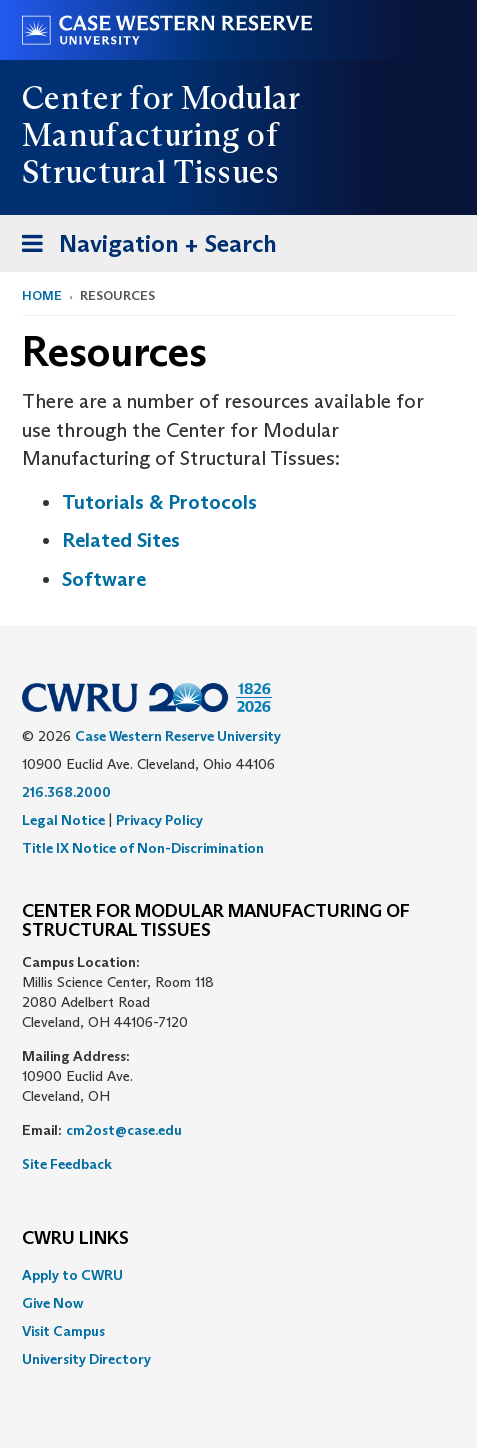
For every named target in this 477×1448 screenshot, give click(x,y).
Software (104, 579)
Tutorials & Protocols (159, 502)
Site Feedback (67, 1164)
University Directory (86, 1359)
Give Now (52, 1303)
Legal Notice (63, 820)
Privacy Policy (159, 820)
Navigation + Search (143, 247)
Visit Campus (63, 1331)
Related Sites (121, 540)
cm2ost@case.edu (124, 1130)
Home (42, 295)
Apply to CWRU (72, 1275)
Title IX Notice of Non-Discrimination (143, 848)
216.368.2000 (66, 792)
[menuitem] (238, 1275)
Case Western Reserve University (178, 736)
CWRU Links (75, 1239)
